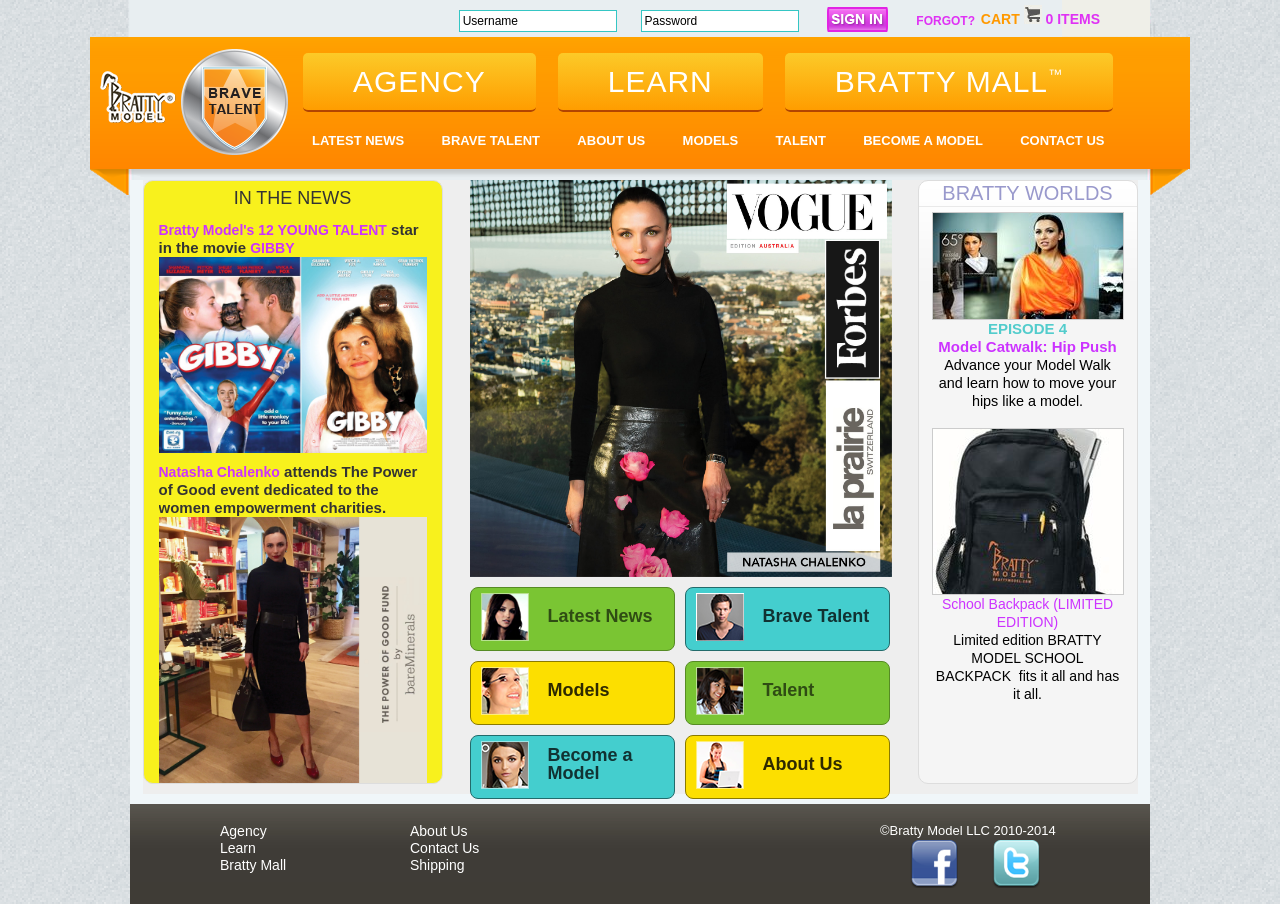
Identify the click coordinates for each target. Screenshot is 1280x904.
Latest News (358, 140)
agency (419, 81)
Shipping (437, 865)
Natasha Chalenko (219, 472)
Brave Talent (491, 140)
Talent (801, 140)
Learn (238, 848)
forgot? (945, 21)
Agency (243, 831)
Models (711, 140)
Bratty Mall (253, 865)
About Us (611, 140)
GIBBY (272, 248)
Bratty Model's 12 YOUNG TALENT (273, 230)
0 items (1073, 19)
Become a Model (923, 140)
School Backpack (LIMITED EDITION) (1028, 606)
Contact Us (1062, 140)
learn (660, 81)
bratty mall (949, 81)
